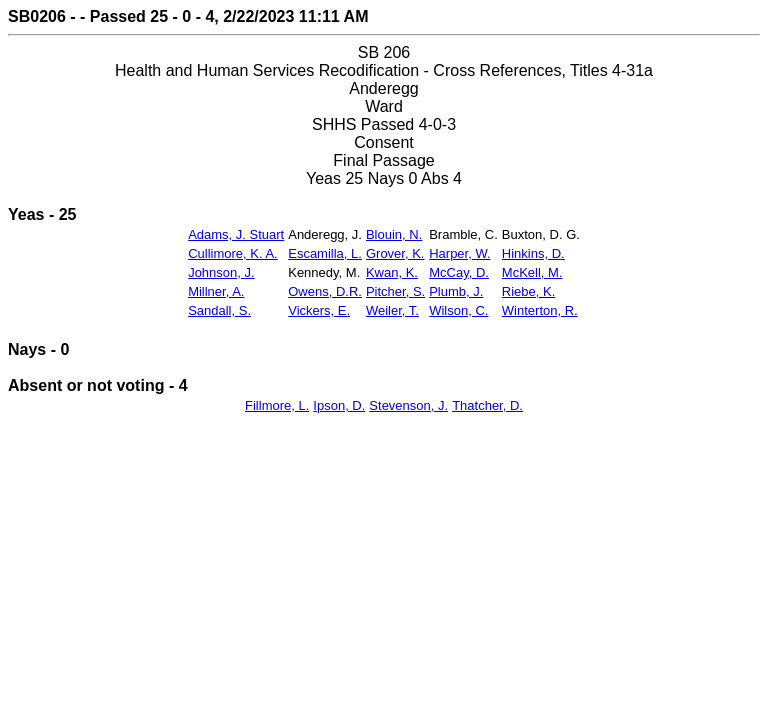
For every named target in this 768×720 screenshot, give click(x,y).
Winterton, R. (540, 310)
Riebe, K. (528, 291)
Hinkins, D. (533, 253)
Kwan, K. (392, 272)
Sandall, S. (219, 310)
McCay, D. (459, 272)
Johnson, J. (221, 272)
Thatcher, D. (487, 405)
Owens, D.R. (325, 291)
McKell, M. (532, 272)
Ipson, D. (339, 405)
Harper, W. (459, 253)
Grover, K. (395, 253)
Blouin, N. (394, 234)
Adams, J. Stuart (236, 234)
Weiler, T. (392, 310)
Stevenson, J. (408, 405)
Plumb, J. (456, 291)
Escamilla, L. (325, 253)
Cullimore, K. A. (233, 253)
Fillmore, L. (277, 405)
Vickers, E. (319, 310)
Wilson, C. (458, 310)
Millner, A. (216, 291)
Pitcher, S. (395, 291)
